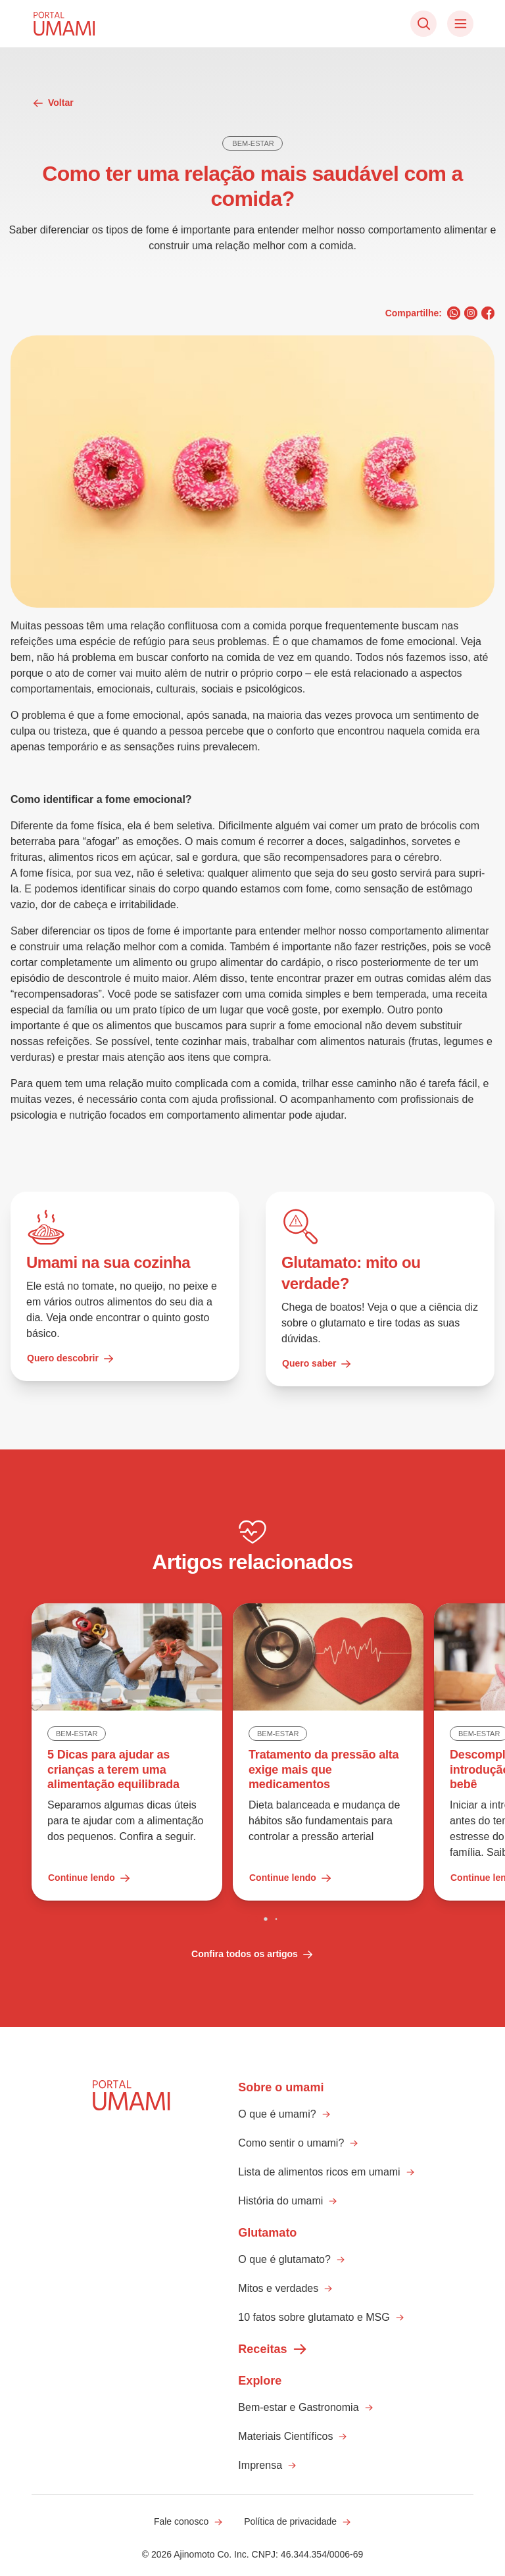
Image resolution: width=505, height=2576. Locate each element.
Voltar (53, 103)
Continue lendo (89, 1878)
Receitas (273, 2349)
